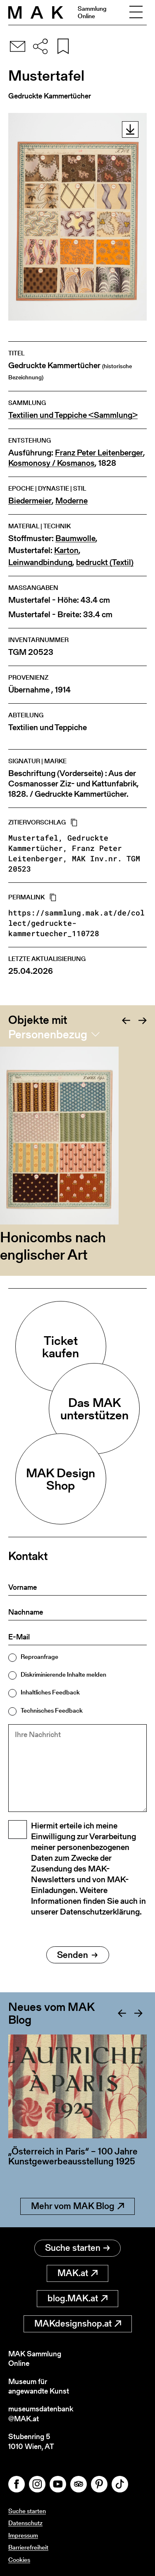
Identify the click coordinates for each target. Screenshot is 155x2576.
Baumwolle (75, 538)
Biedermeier (30, 501)
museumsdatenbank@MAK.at (40, 2413)
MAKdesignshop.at (77, 2323)
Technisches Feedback (52, 1710)
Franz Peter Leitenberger (99, 453)
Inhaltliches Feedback (50, 1692)
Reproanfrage (39, 1656)
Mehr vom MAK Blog (77, 2206)
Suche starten (77, 2247)
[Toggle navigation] (136, 12)
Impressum (23, 2535)
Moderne (71, 501)
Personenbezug (47, 1034)
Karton (66, 550)
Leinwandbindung (40, 562)
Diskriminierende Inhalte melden (63, 1674)
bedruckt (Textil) (105, 562)
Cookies (19, 2559)
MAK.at (77, 2273)
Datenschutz (25, 2522)
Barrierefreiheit (28, 2547)
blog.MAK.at (77, 2298)
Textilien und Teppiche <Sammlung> (73, 415)
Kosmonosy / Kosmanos (51, 463)
